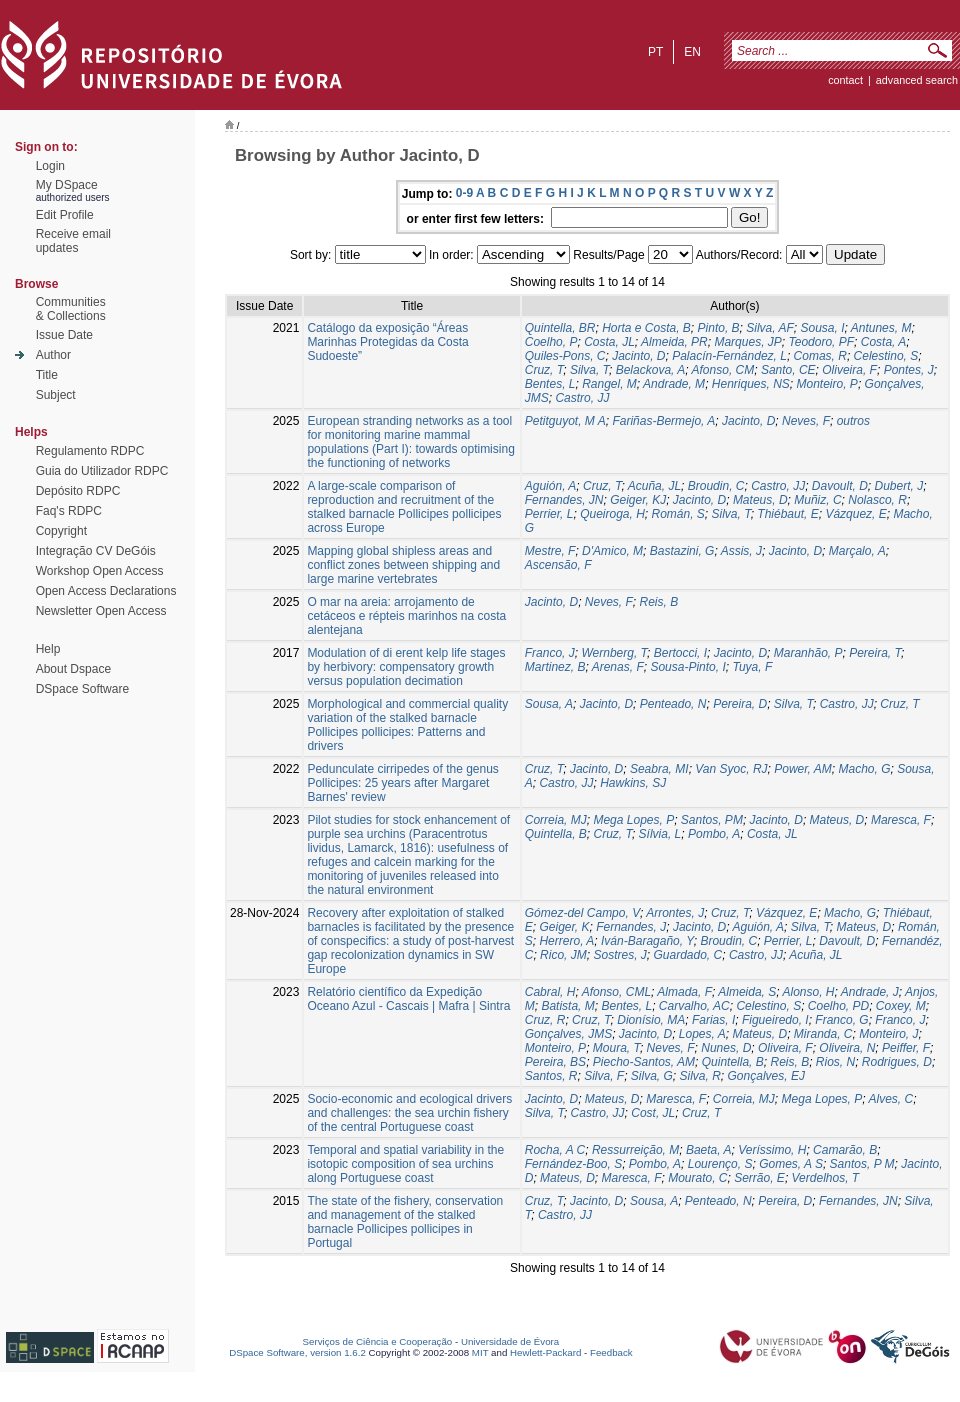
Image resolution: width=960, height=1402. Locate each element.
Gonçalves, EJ (766, 1076)
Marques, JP (747, 342)
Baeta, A (709, 1150)
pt (655, 52)
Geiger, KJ (638, 500)
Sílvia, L (660, 834)
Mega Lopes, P (633, 820)
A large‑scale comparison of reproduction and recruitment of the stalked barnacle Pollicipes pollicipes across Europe (404, 507)
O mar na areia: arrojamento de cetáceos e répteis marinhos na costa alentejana (406, 616)
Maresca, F (901, 820)
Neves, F (806, 421)
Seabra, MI (659, 769)
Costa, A (884, 342)
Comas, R (820, 356)
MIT (480, 1352)
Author (53, 355)
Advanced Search (917, 80)
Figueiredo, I (775, 1020)
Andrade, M (674, 384)
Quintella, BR (560, 328)
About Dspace (73, 669)
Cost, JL (653, 1113)
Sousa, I (822, 328)
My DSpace (67, 185)
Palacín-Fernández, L (729, 356)
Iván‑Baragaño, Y (647, 941)
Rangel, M (609, 384)
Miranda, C (823, 1034)
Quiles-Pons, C (565, 356)
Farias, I (713, 1020)
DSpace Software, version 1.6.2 (297, 1352)
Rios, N (835, 1062)
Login (50, 166)
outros (853, 421)
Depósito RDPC (78, 491)
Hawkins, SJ (633, 783)
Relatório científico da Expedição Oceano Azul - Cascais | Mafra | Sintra (408, 999)
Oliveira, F (849, 370)
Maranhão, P (808, 653)
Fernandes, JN (564, 500)
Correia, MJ (556, 820)
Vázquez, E (855, 514)
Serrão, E (759, 1178)
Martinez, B (555, 667)
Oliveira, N (847, 1048)
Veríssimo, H (772, 1150)
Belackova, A (651, 370)
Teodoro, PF (821, 342)
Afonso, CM (723, 370)
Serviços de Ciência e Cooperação (378, 1341)
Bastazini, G (682, 551)
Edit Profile (65, 215)
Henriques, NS (751, 384)
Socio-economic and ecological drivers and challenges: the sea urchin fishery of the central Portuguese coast (409, 1113)
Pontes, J (909, 370)
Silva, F (604, 1076)
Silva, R (700, 1076)
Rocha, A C (555, 1150)
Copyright (61, 531)
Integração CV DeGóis (96, 551)
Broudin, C (716, 486)
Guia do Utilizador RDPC (102, 471)
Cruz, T (544, 370)
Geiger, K (564, 927)
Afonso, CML (616, 992)
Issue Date (64, 335)
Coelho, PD (838, 1006)
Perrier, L (549, 514)
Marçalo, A (857, 551)
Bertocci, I (680, 653)
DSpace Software (82, 689)
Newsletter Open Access (101, 611)
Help (48, 649)
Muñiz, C (817, 500)
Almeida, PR (674, 342)
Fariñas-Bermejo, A (663, 421)
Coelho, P (551, 342)
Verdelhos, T (826, 1178)
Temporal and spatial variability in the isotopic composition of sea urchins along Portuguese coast (405, 1164)
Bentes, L (550, 384)
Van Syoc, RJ (731, 769)
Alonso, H (808, 992)
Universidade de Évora (510, 1341)
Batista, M (567, 1006)
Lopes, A (702, 1034)
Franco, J (550, 653)
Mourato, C (697, 1178)
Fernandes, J (631, 927)
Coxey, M (901, 1006)
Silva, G (652, 1076)
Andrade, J (870, 992)
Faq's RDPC (69, 511)
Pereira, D (740, 704)
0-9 (464, 193)
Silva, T (589, 370)
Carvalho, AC (694, 1006)
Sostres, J (619, 955)
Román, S (678, 514)
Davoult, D (840, 486)
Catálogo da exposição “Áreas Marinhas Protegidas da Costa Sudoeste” (387, 342)
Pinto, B (719, 328)
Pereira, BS (555, 1062)
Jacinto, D (638, 356)
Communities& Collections (71, 309)
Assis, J (741, 551)
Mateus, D (760, 500)
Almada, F (684, 992)
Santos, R (551, 1076)
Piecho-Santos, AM (644, 1062)
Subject (56, 395)
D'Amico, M (612, 551)
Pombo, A (714, 834)
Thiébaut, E (787, 514)
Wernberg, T (614, 653)
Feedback (611, 1352)
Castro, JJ (582, 398)
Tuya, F (752, 667)
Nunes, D (726, 1048)
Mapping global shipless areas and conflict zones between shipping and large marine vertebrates (403, 565)
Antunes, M (881, 328)
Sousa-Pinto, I (687, 667)
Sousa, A (549, 704)
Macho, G (864, 769)
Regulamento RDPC (90, 451)
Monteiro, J (888, 1034)
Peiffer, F (906, 1048)
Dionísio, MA (651, 1020)
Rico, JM (563, 955)
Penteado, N (673, 704)
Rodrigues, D (897, 1062)
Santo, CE (788, 370)
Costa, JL (609, 342)
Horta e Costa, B (646, 328)
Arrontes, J (675, 913)
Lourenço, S (720, 1164)
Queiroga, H (612, 514)
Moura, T (616, 1048)
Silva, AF (770, 328)
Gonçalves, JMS (568, 1034)
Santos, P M (862, 1164)
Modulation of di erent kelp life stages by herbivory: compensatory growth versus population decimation (406, 667)
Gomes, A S (791, 1164)
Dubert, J (899, 486)
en (692, 52)
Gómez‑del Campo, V (582, 913)
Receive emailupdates (73, 241)
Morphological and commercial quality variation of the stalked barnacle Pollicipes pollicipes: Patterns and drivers (407, 725)
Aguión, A (551, 486)
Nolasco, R (877, 500)
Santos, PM (712, 820)
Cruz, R (545, 1020)
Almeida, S (747, 992)
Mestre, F (550, 551)
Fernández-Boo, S (573, 1164)
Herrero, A (566, 941)
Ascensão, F (558, 565)
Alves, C (890, 1099)
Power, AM (803, 769)
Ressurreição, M (635, 1150)
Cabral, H (550, 992)
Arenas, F (618, 667)
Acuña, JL (654, 486)
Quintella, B (556, 834)
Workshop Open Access (100, 571)
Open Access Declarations (106, 591)
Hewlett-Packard (545, 1352)
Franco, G (841, 1020)
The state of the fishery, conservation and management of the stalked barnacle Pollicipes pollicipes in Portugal (405, 1222)
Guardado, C (687, 955)
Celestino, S (886, 356)
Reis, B (658, 602)
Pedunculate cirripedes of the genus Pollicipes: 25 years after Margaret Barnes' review (402, 783)
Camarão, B (845, 1150)
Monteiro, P (827, 384)
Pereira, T (875, 653)
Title (47, 375)
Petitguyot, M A (565, 421)
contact (845, 80)
